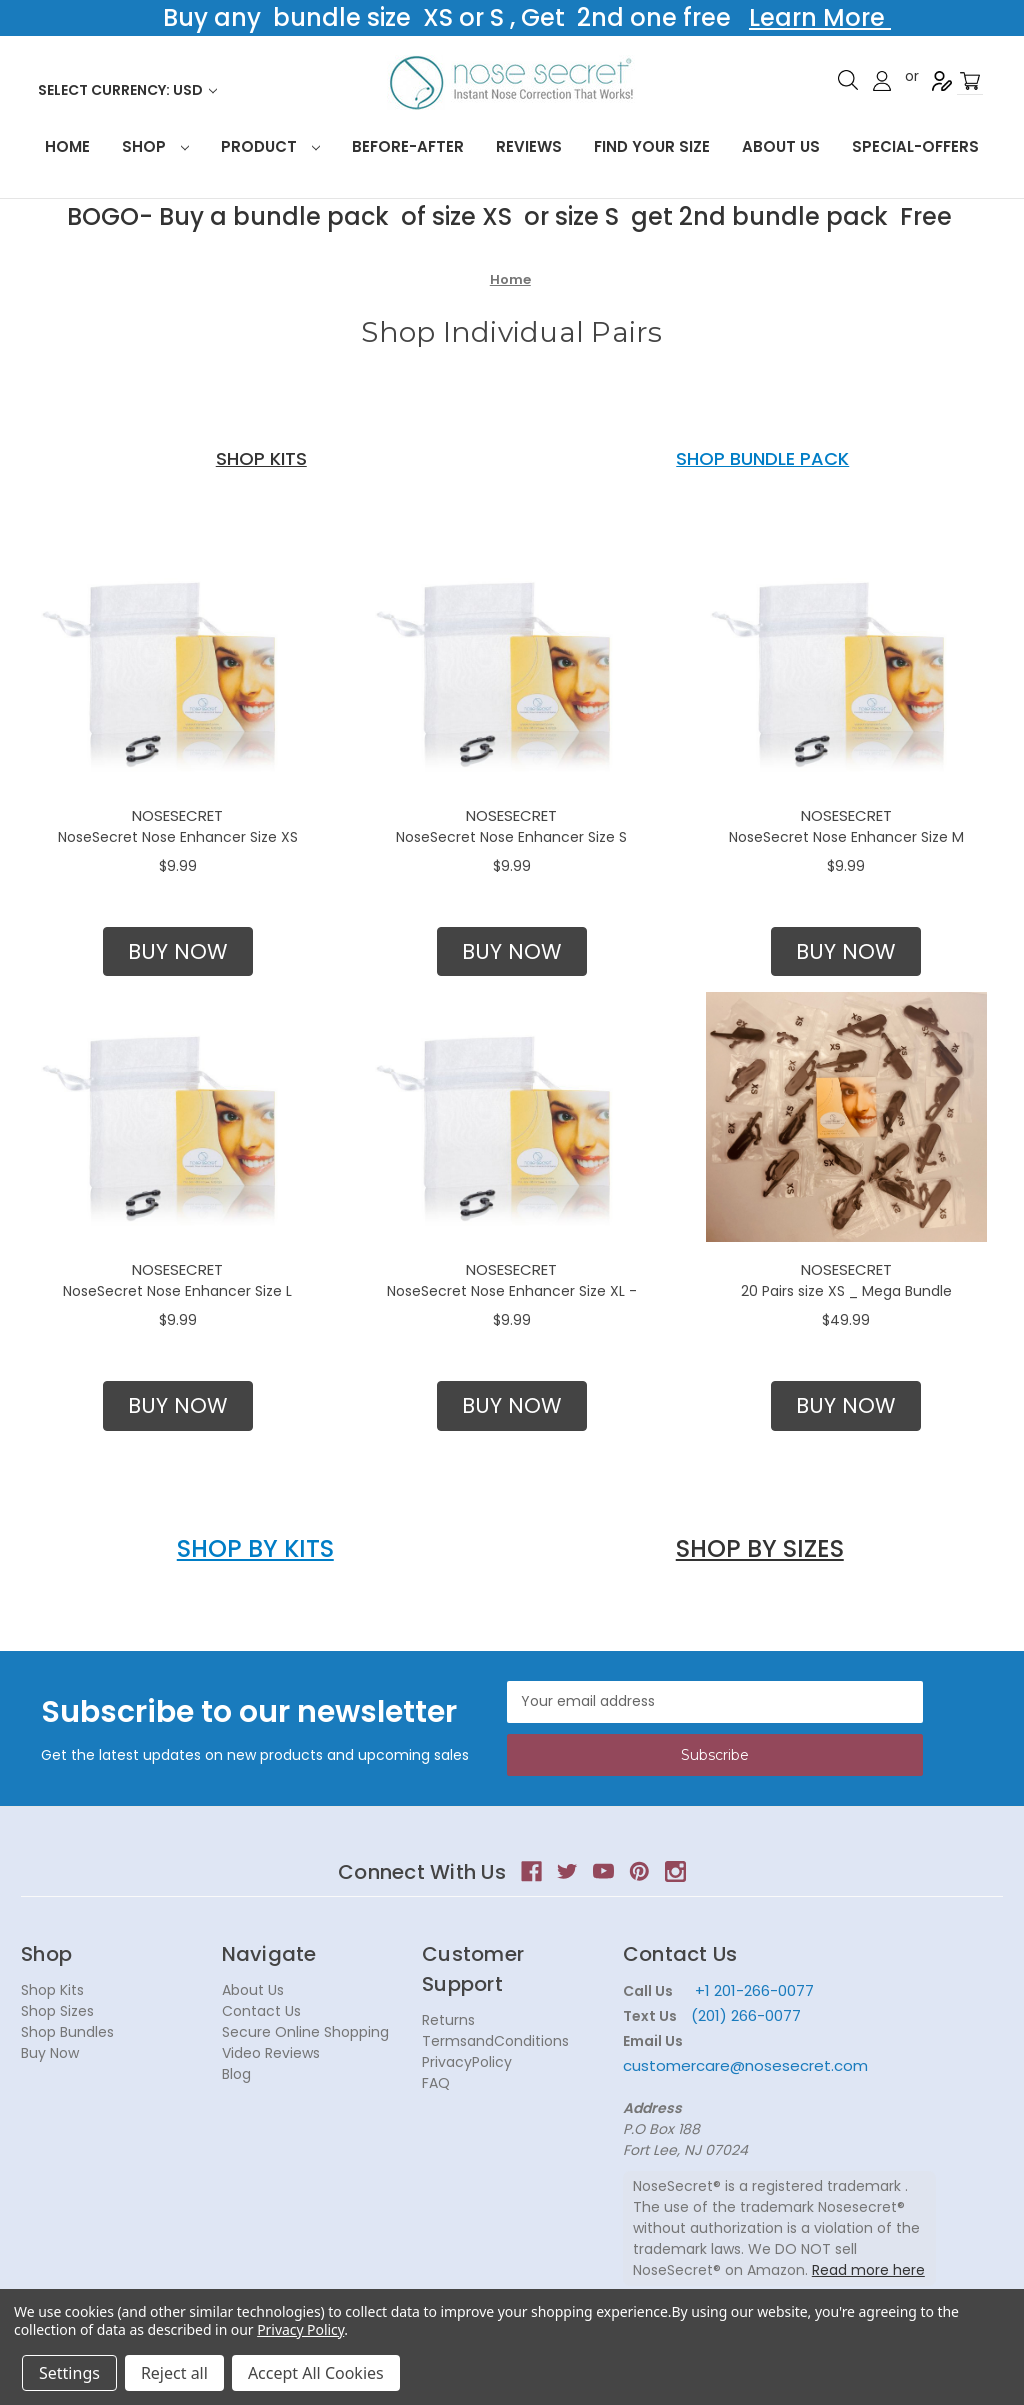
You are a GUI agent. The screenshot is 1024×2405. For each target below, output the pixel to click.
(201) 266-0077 (746, 2015)
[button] (178, 952)
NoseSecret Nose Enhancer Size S (511, 837)
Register (942, 81)
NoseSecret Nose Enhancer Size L (177, 1291)
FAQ (436, 2083)
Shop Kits (52, 1990)
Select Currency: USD (127, 90)
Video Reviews (271, 2053)
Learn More (820, 17)
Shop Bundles (67, 2032)
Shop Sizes (57, 2011)
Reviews (529, 146)
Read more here (868, 2270)
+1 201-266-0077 (754, 1990)
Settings (69, 2373)
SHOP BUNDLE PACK (762, 458)
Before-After (408, 146)
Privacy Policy (300, 2329)
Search (848, 80)
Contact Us (261, 2011)
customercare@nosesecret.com (745, 2065)
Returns (448, 2020)
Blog (236, 2074)
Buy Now (50, 2053)
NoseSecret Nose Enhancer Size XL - (512, 1291)
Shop (155, 146)
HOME (67, 146)
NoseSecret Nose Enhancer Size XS (178, 837)
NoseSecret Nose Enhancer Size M (846, 837)
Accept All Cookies (316, 2373)
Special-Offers (915, 146)
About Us (781, 146)
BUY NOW (178, 951)
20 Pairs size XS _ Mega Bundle (846, 1291)
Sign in (882, 81)
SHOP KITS (261, 458)
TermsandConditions (495, 2041)
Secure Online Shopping (305, 2032)
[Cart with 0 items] (970, 81)
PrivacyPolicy (467, 2062)
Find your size (652, 146)
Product (270, 146)
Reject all (174, 2373)
